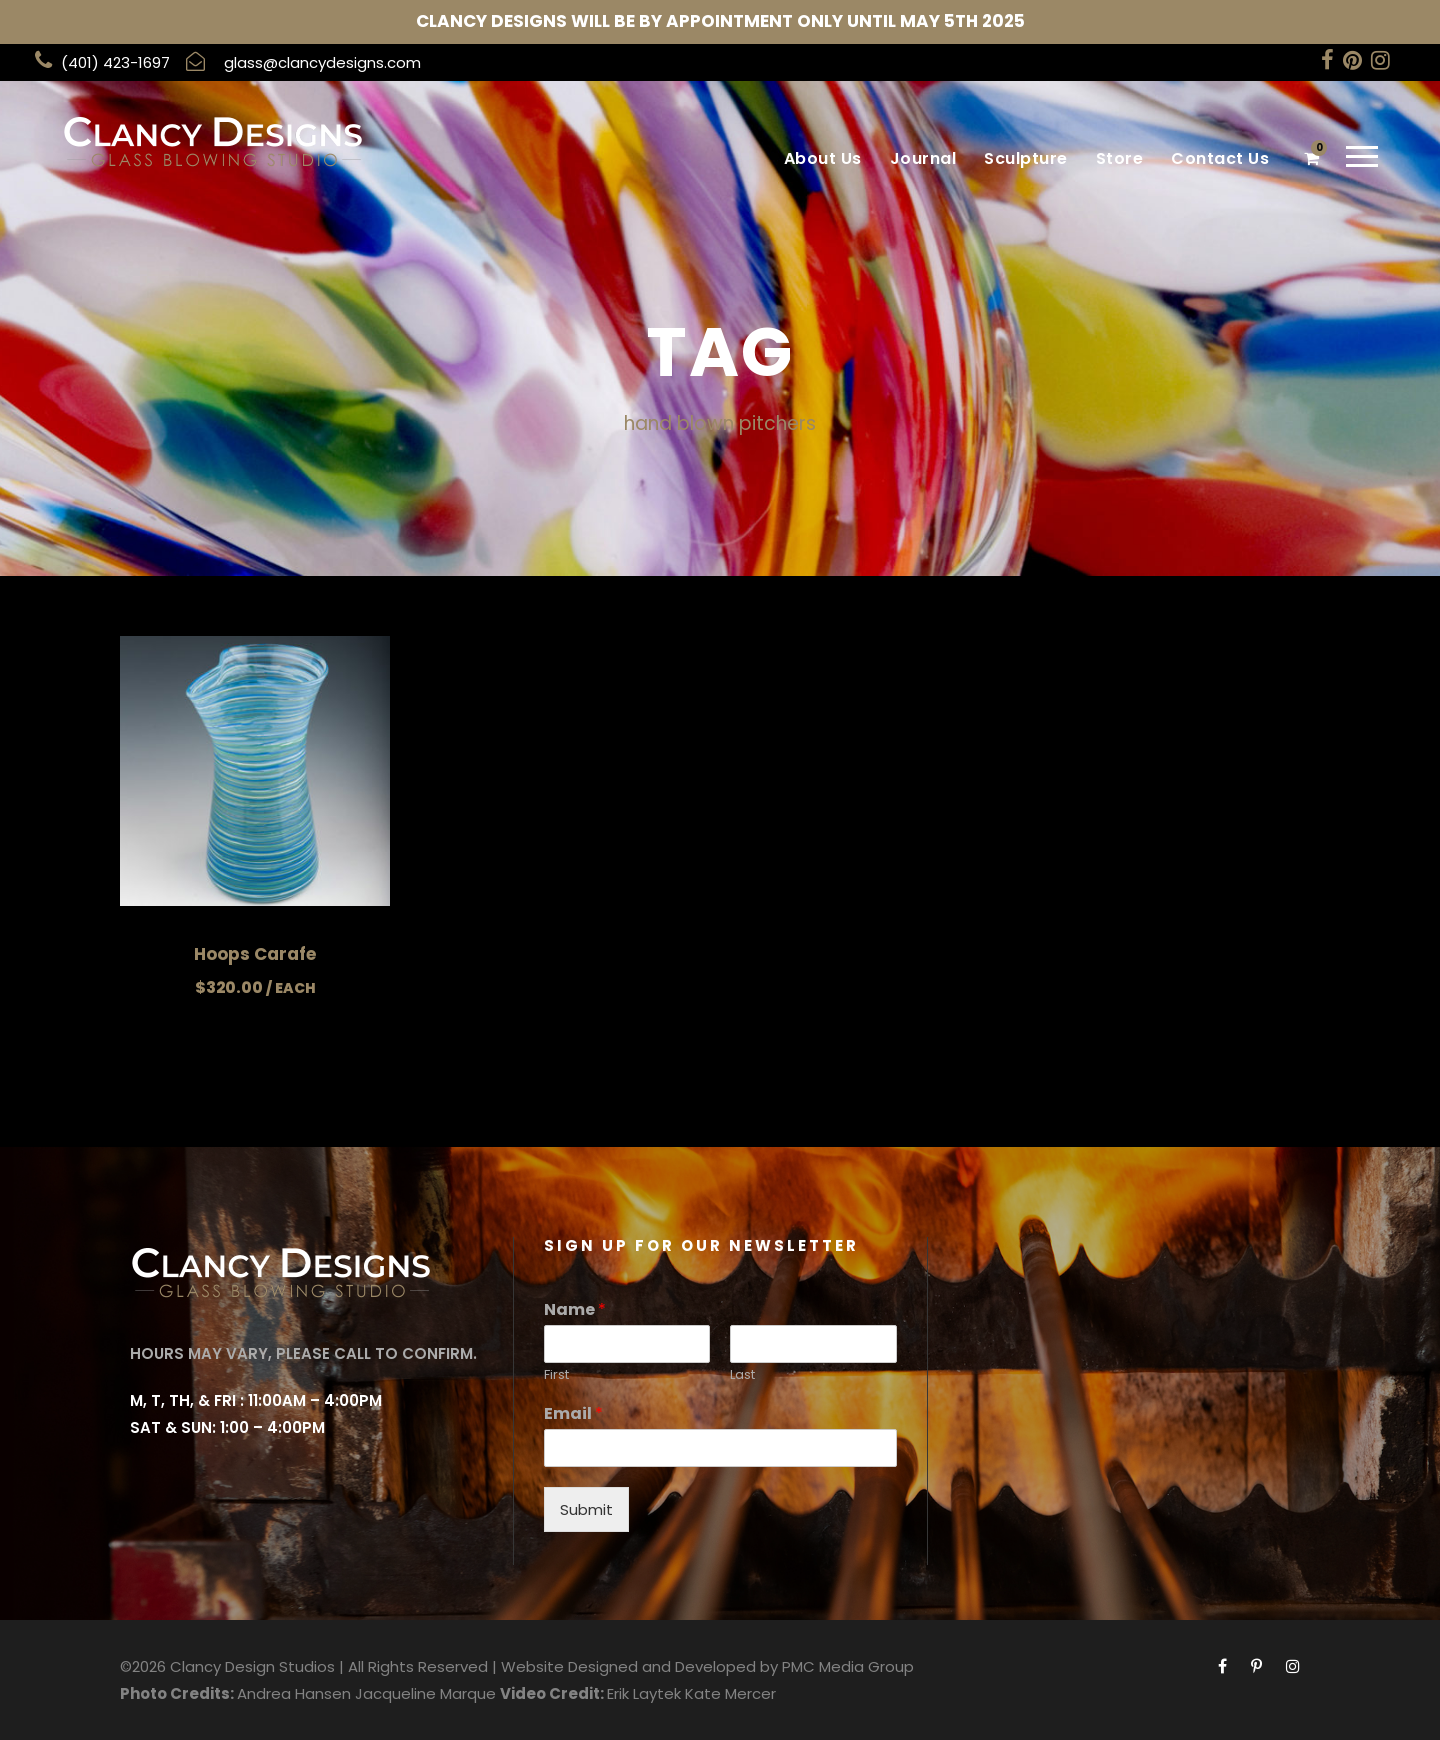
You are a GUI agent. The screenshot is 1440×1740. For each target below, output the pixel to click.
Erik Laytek (644, 1693)
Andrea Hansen (294, 1693)
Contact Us (1220, 158)
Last (742, 1375)
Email (573, 1414)
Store (1120, 158)
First (556, 1375)
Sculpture (1026, 158)
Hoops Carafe (255, 954)
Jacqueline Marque (425, 1693)
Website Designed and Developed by (639, 1666)
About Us (823, 158)
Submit (586, 1509)
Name (575, 1310)
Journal (923, 158)
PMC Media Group (848, 1666)
